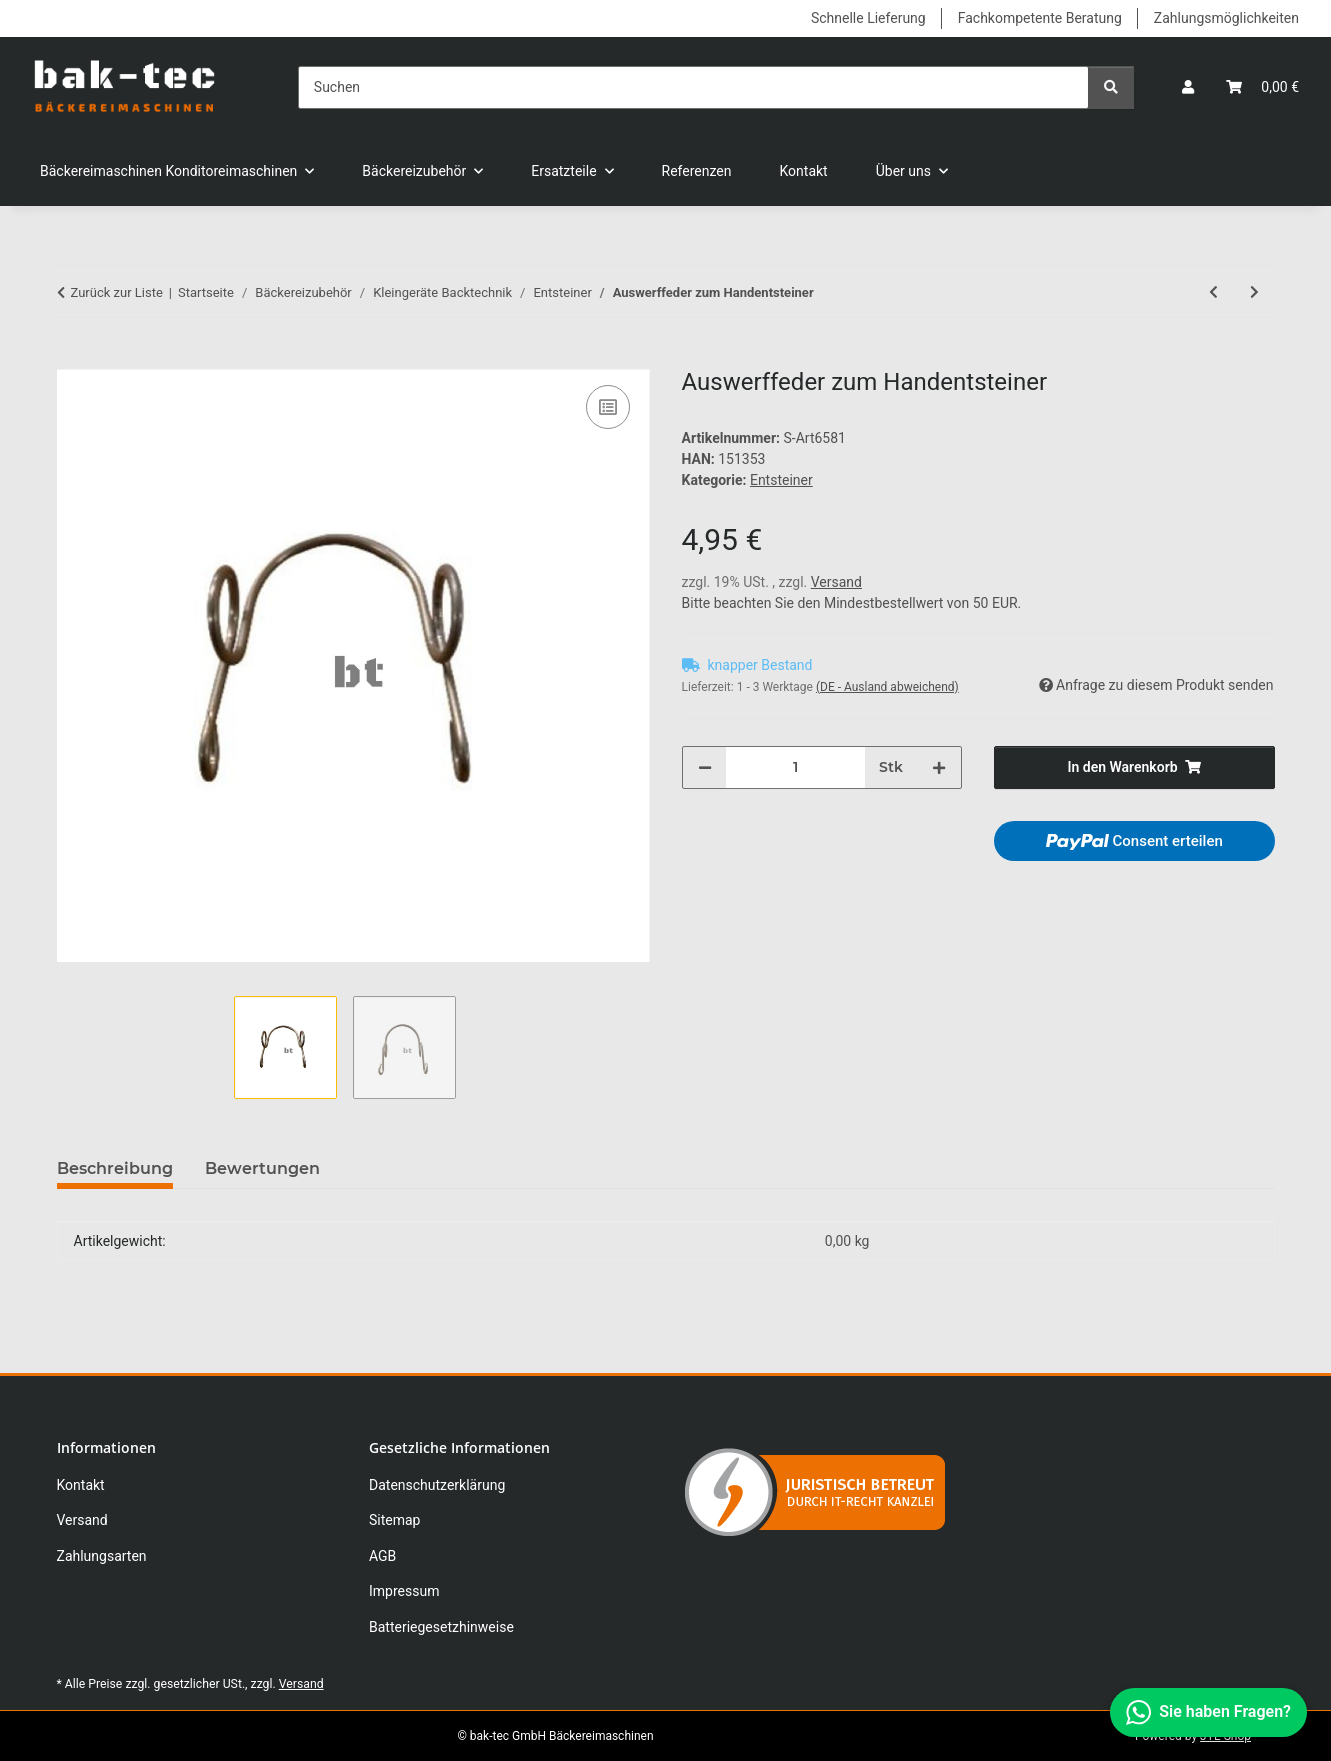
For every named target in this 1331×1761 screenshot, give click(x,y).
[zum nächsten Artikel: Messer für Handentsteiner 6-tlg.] (1254, 292)
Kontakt (804, 171)
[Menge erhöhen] (939, 767)
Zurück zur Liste (117, 292)
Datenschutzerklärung (437, 1485)
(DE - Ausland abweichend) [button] (887, 687)
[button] (1188, 87)
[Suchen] (693, 87)
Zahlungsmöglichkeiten (1226, 18)
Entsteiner (781, 480)
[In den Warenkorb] (73, 358)
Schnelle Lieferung (868, 18)
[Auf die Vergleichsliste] (608, 407)
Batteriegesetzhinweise (441, 1627)
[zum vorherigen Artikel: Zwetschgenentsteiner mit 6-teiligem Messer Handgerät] (1213, 292)
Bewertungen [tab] (262, 1168)
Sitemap (394, 1520)
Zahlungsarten (102, 1556)
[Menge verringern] (705, 767)
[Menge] (796, 767)
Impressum (404, 1591)
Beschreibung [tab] (115, 1168)
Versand (836, 582)
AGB (382, 1556)
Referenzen (697, 171)
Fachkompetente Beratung (1040, 18)
